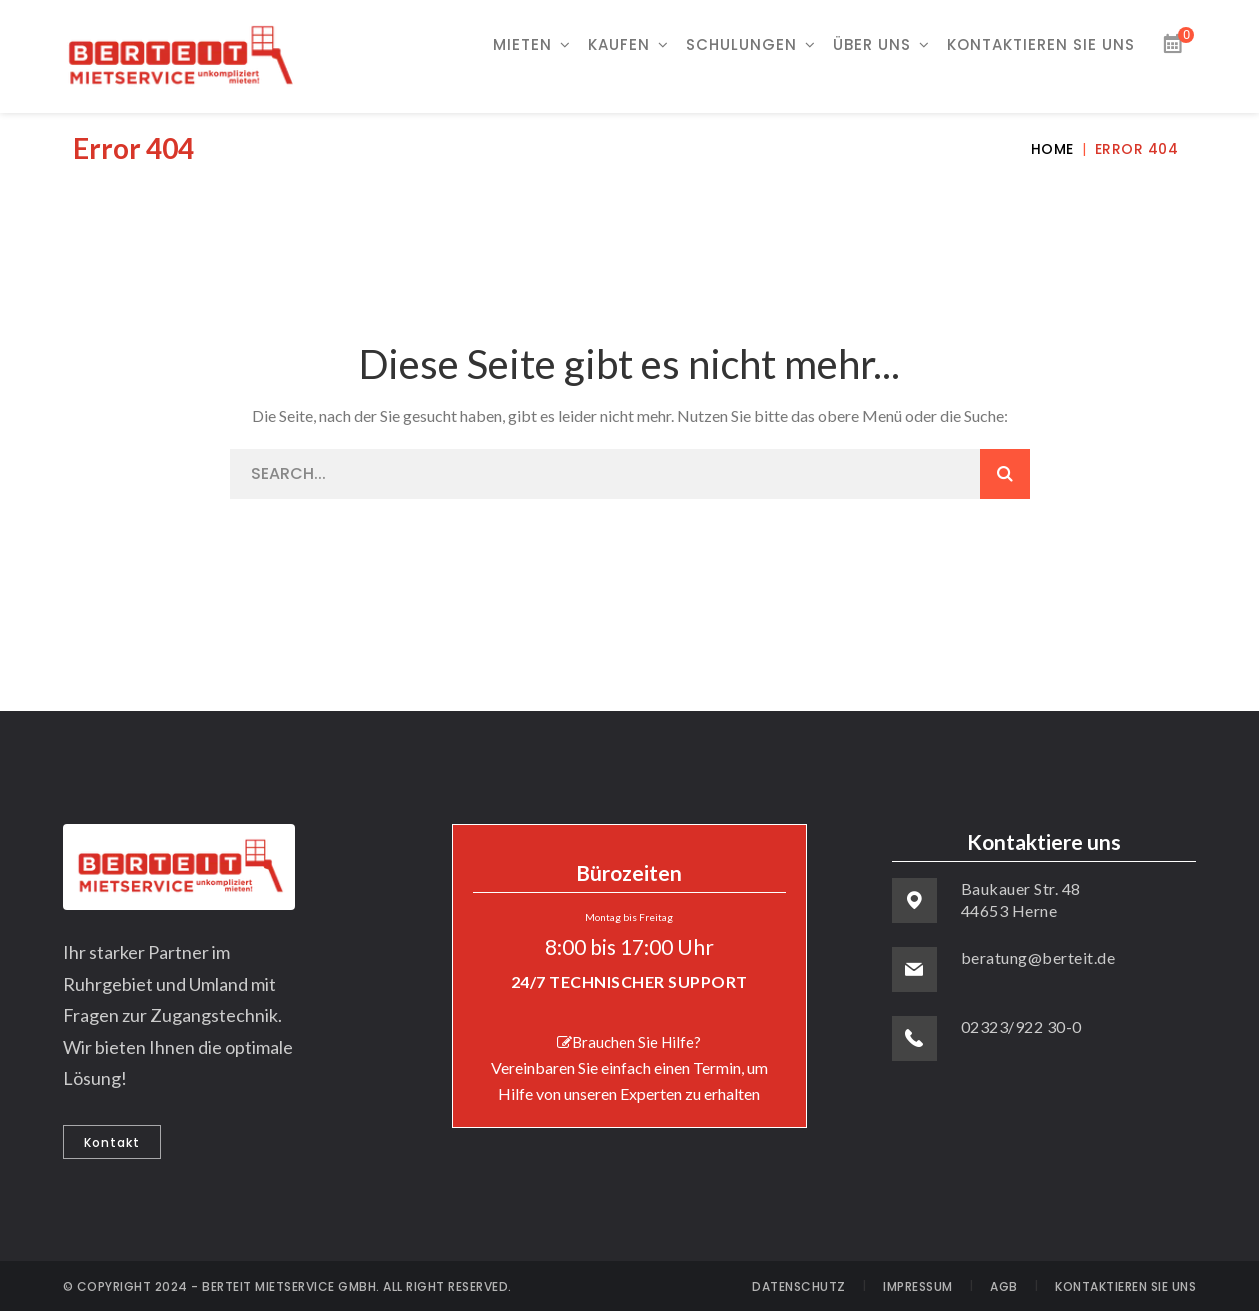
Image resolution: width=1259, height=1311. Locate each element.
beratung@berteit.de (1038, 957)
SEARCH (1005, 474)
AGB (1004, 1286)
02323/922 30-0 (1021, 1026)
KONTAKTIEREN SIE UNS (1125, 1286)
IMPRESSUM (918, 1286)
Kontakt (112, 1142)
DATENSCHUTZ (799, 1286)
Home (1052, 149)
